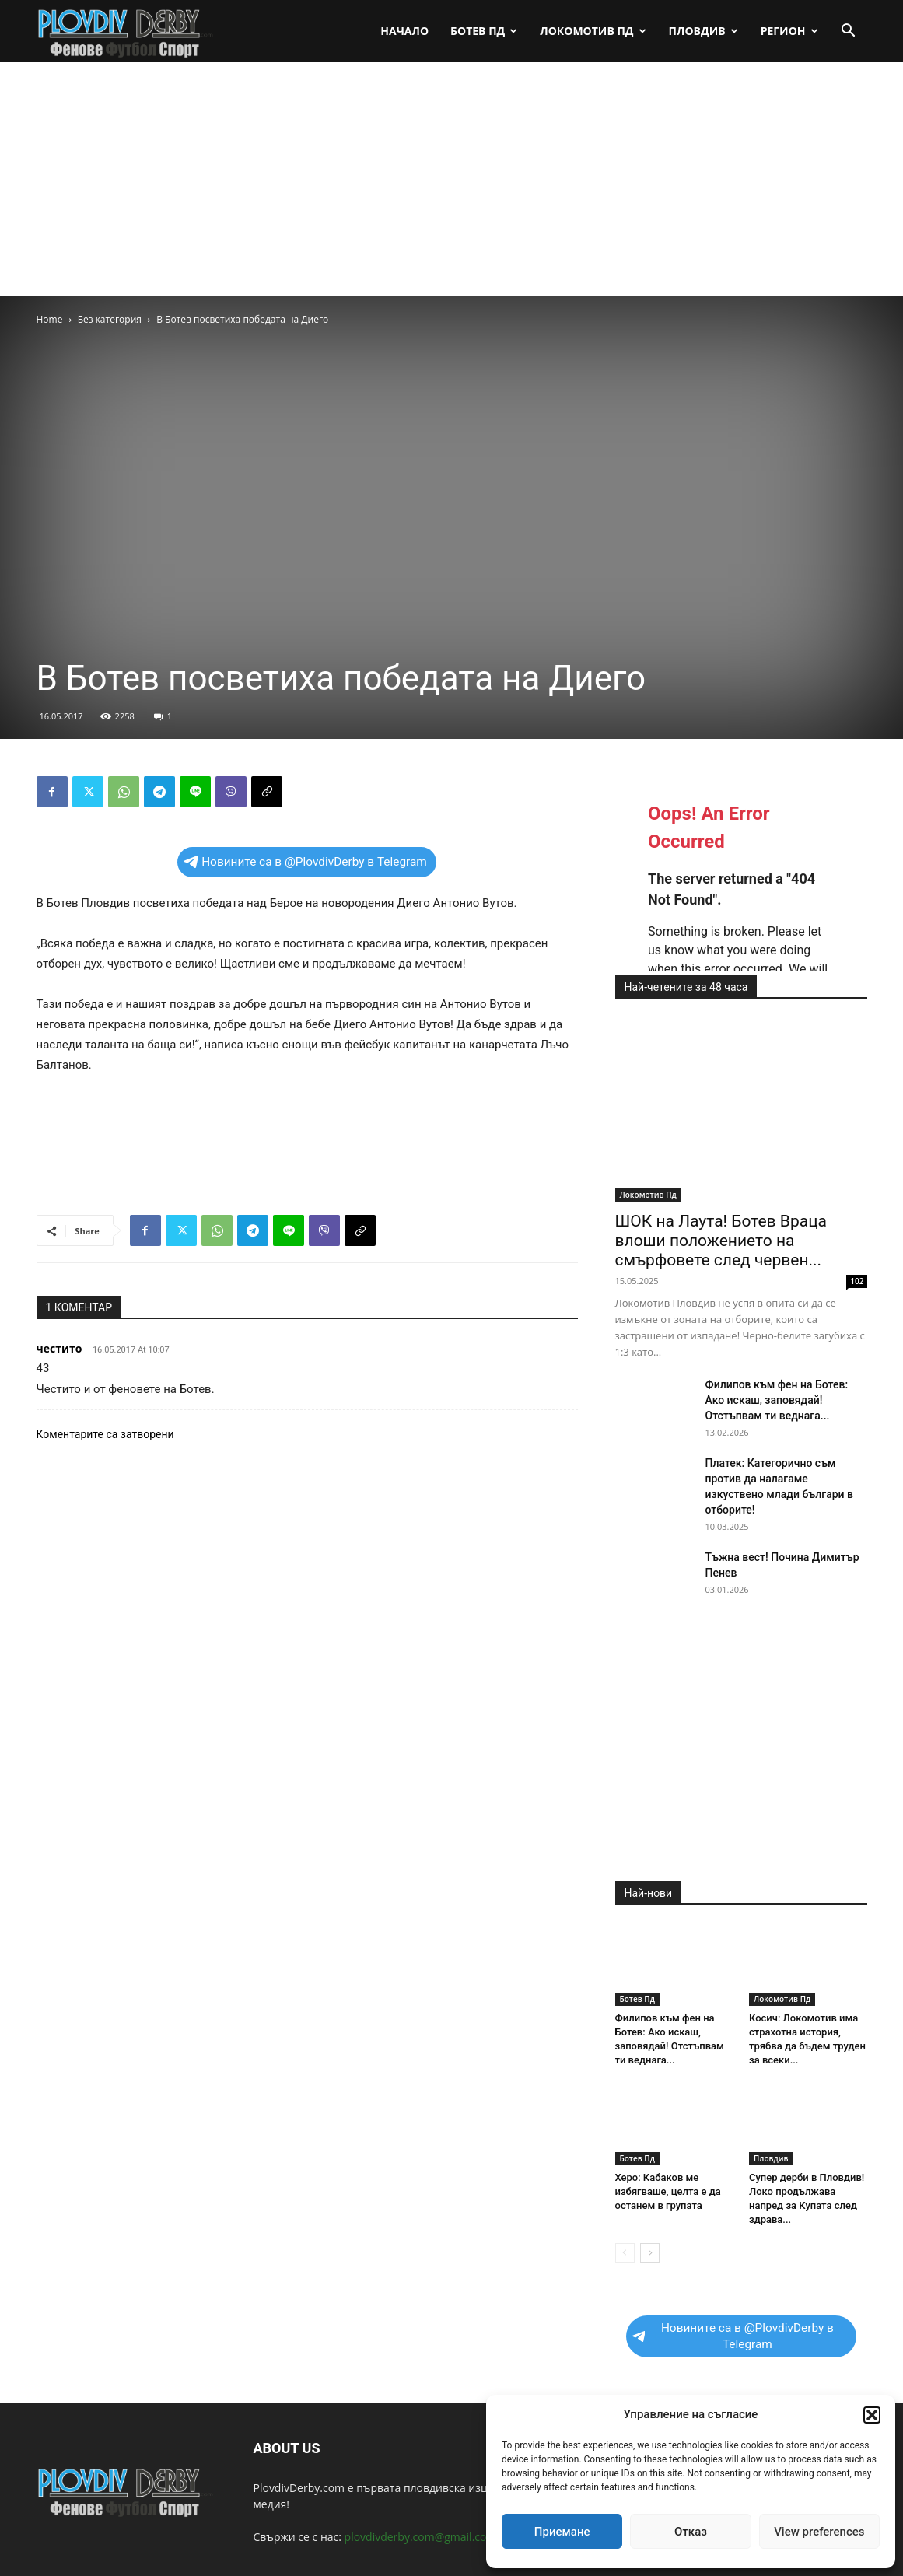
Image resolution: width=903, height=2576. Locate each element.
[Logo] (126, 31)
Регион (789, 30)
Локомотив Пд (593, 30)
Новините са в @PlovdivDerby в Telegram (305, 862)
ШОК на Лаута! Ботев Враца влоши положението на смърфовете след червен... (721, 1240)
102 (856, 1281)
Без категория (110, 319)
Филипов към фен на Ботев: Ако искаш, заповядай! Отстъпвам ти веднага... (777, 1400)
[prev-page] (625, 2253)
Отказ (690, 2532)
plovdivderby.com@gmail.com (421, 2536)
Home (50, 319)
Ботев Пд (483, 30)
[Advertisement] (451, 179)
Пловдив (703, 30)
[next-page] (650, 2253)
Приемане (562, 2532)
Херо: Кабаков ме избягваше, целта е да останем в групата (668, 2191)
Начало (404, 30)
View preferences (819, 2532)
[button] (872, 2415)
